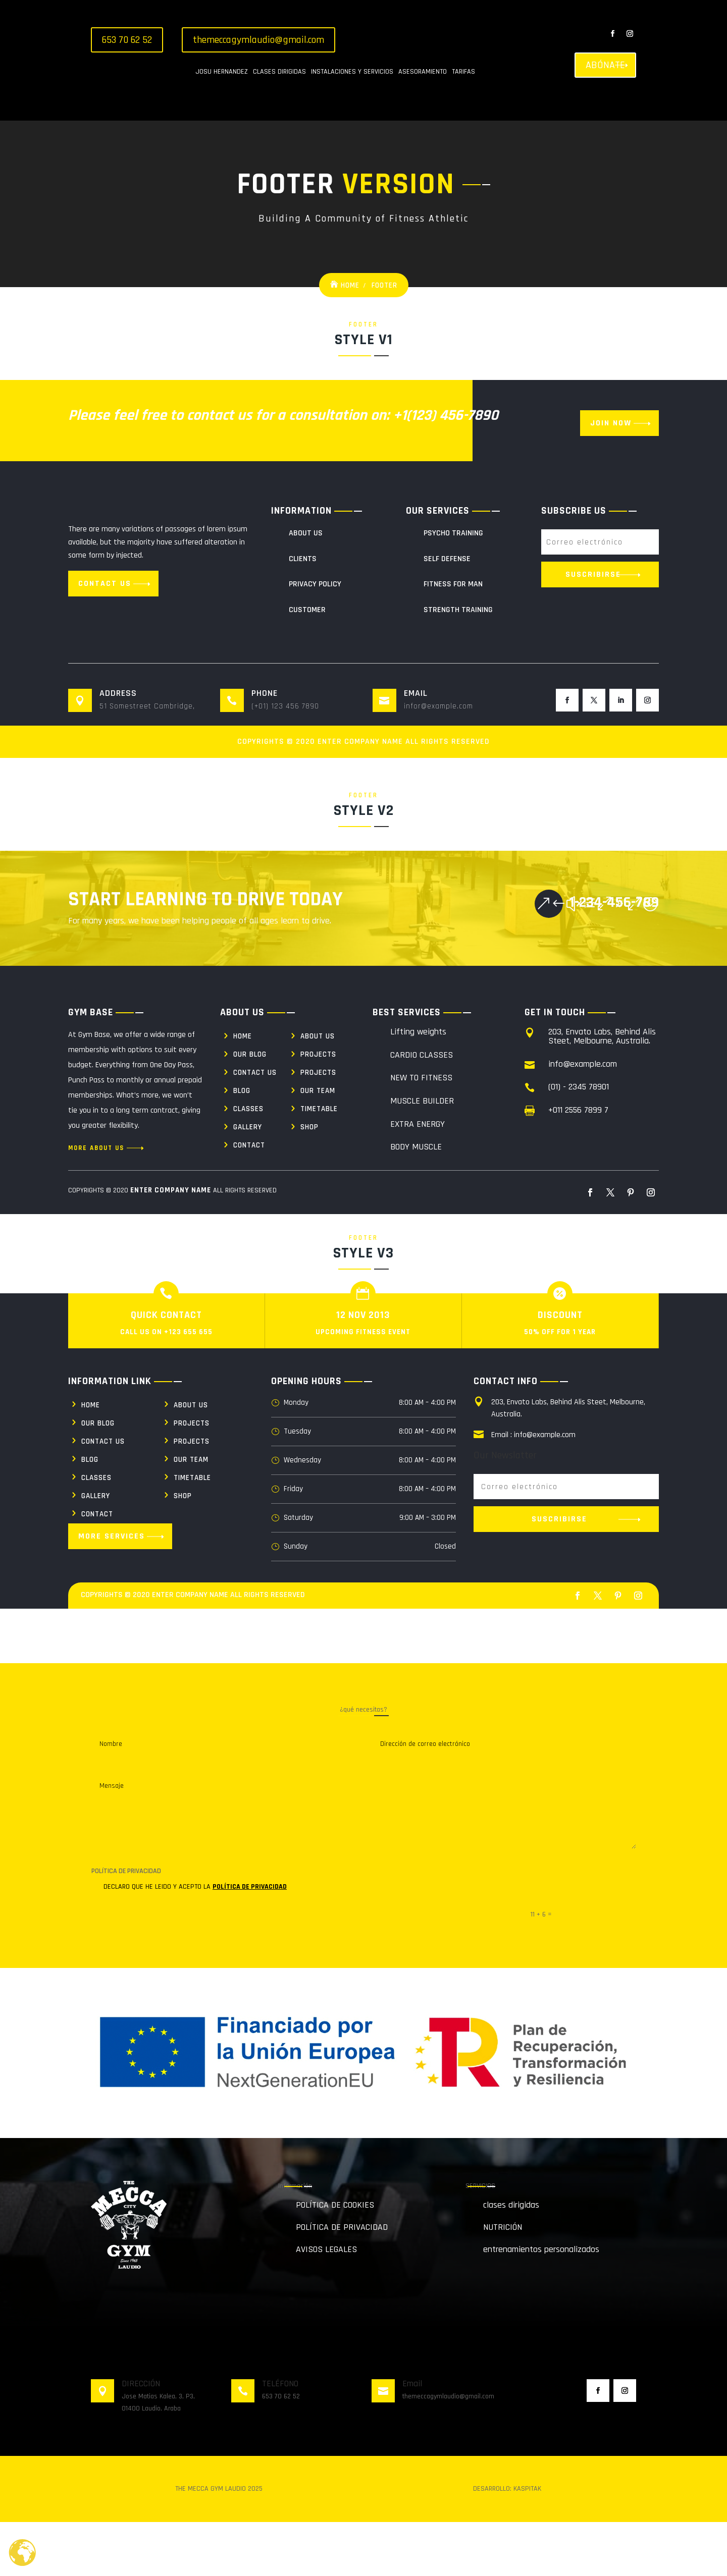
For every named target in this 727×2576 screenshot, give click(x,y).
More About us (96, 1202)
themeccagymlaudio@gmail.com (258, 39)
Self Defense (447, 613)
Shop (309, 1181)
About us (317, 1090)
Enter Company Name (360, 795)
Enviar (612, 1968)
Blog (241, 1144)
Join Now (611, 477)
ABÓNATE (605, 65)
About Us (306, 587)
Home (350, 339)
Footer (384, 339)
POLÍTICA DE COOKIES (335, 2259)
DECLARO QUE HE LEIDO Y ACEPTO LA (189, 1940)
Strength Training (458, 664)
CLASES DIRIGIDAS (279, 71)
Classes (248, 1163)
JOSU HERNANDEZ (221, 71)
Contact (249, 1199)
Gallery (247, 1181)
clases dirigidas (511, 2259)
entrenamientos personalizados (541, 2303)
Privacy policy (315, 638)
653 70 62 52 (127, 39)
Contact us (104, 637)
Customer (307, 664)
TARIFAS (463, 71)
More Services (111, 1590)
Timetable (319, 1163)
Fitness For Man (453, 638)
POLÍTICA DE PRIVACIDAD (250, 1940)
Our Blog (250, 1108)
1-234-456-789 (614, 956)
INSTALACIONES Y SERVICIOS (352, 71)
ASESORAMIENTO (422, 71)
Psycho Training (453, 587)
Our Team (317, 1144)
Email (412, 2437)
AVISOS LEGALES (326, 2303)
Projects (318, 1108)
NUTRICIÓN (502, 2281)
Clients (303, 613)
